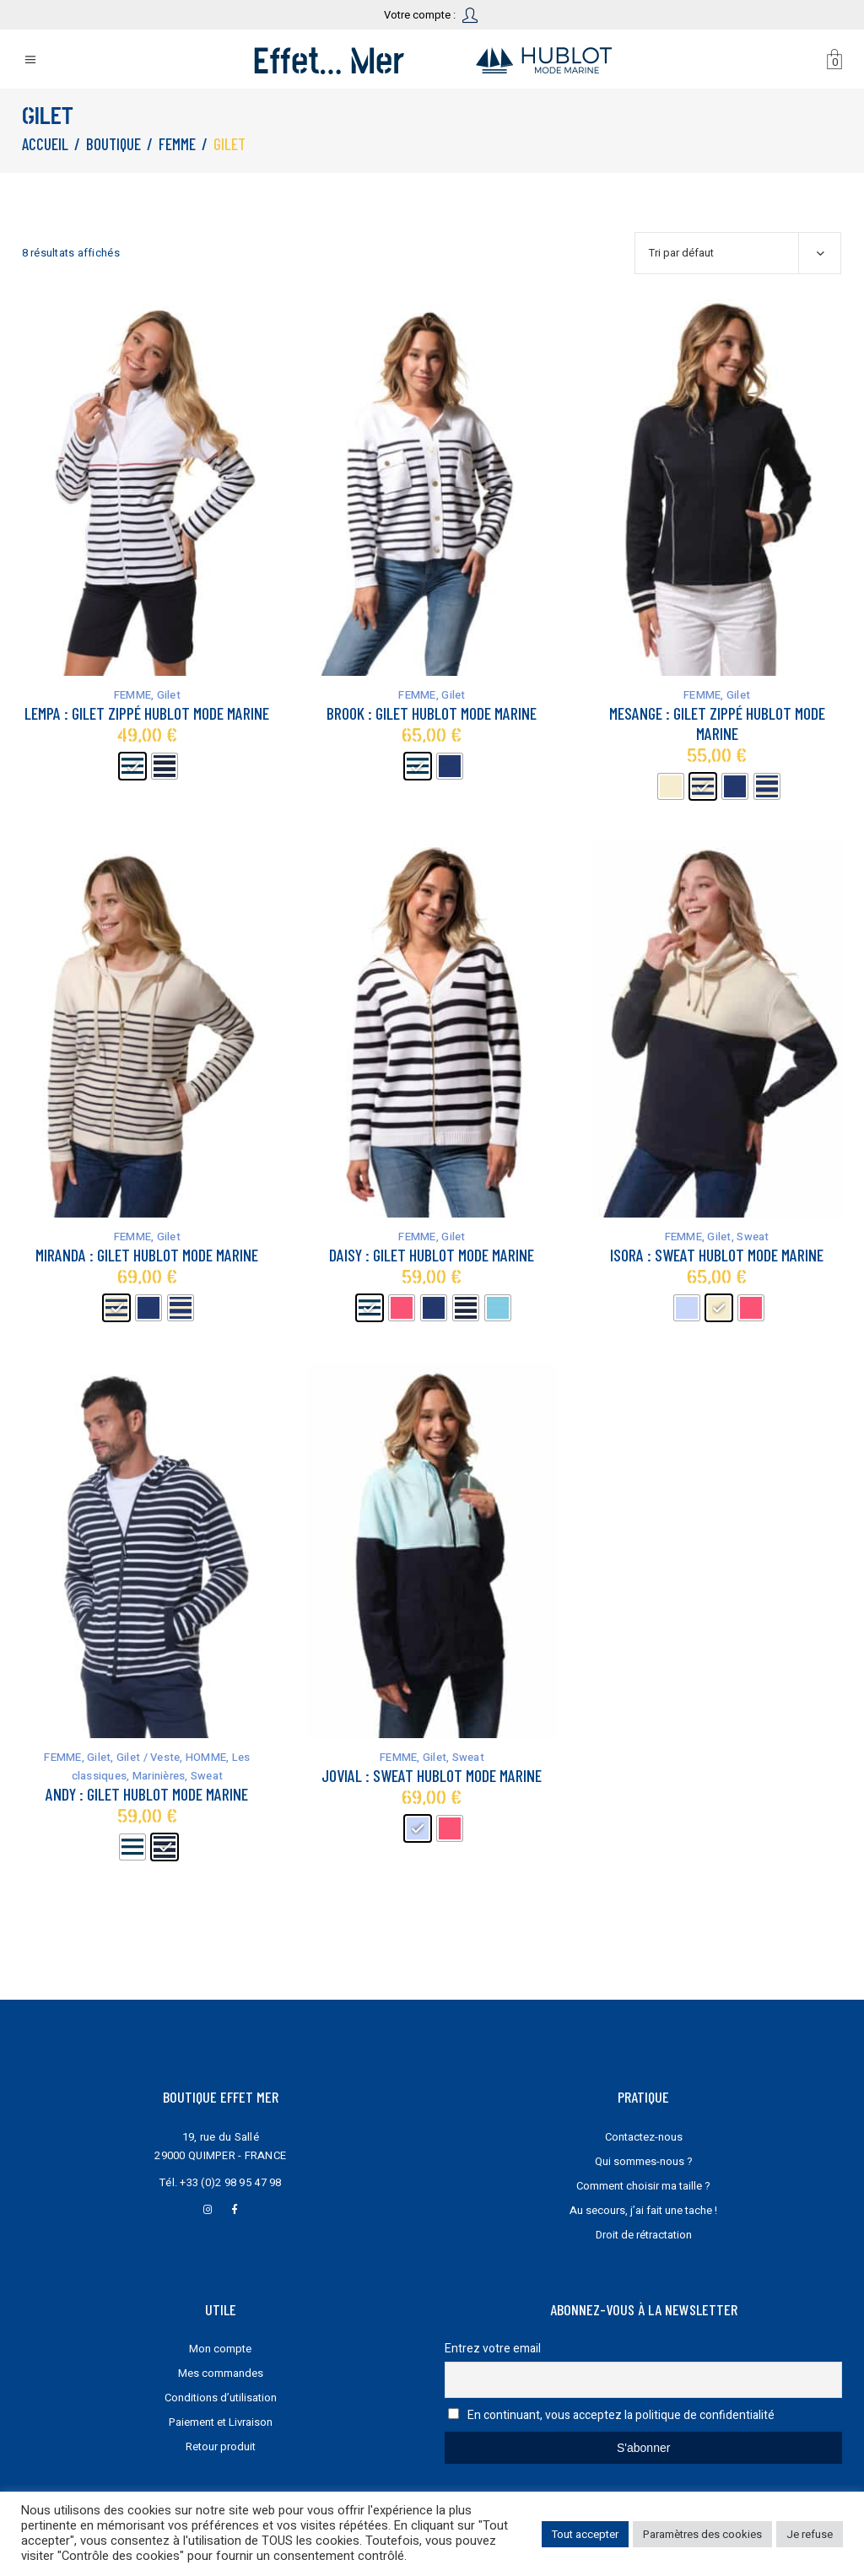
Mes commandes (220, 2373)
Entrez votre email (493, 2348)
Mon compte (220, 2349)
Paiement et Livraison (221, 2422)
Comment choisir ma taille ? (643, 2186)
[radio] (132, 766)
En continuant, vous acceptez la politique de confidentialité (621, 2415)
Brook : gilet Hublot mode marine (432, 713)
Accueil (45, 144)
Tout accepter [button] (585, 2534)
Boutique (113, 144)
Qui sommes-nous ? (644, 2161)
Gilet (169, 695)
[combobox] (737, 253)
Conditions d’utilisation (221, 2398)
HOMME (206, 1757)
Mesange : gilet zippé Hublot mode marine (717, 723)
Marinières (159, 1776)
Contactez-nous (644, 2137)
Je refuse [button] (809, 2534)
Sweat (753, 1237)
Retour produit (221, 2446)
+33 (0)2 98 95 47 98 (230, 2182)
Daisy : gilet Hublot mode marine (431, 1255)
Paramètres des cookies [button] (702, 2534)
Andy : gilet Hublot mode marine (147, 1794)
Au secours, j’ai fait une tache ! (643, 2210)
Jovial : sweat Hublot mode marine (431, 1775)
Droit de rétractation (644, 2235)
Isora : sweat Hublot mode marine (717, 1255)
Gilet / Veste (148, 1757)
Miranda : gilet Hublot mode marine (146, 1255)
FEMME (177, 144)
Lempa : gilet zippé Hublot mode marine (146, 713)
